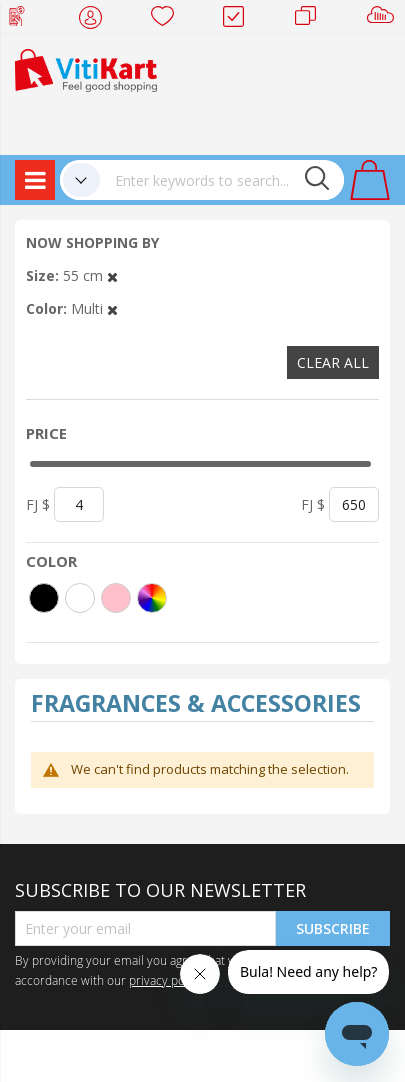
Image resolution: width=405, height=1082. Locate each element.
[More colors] (152, 598)
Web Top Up (24, 20)
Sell (384, 20)
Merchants (312, 20)
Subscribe (333, 928)
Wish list (168, 20)
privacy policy (166, 980)
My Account (96, 20)
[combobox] (222, 180)
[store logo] (86, 68)
